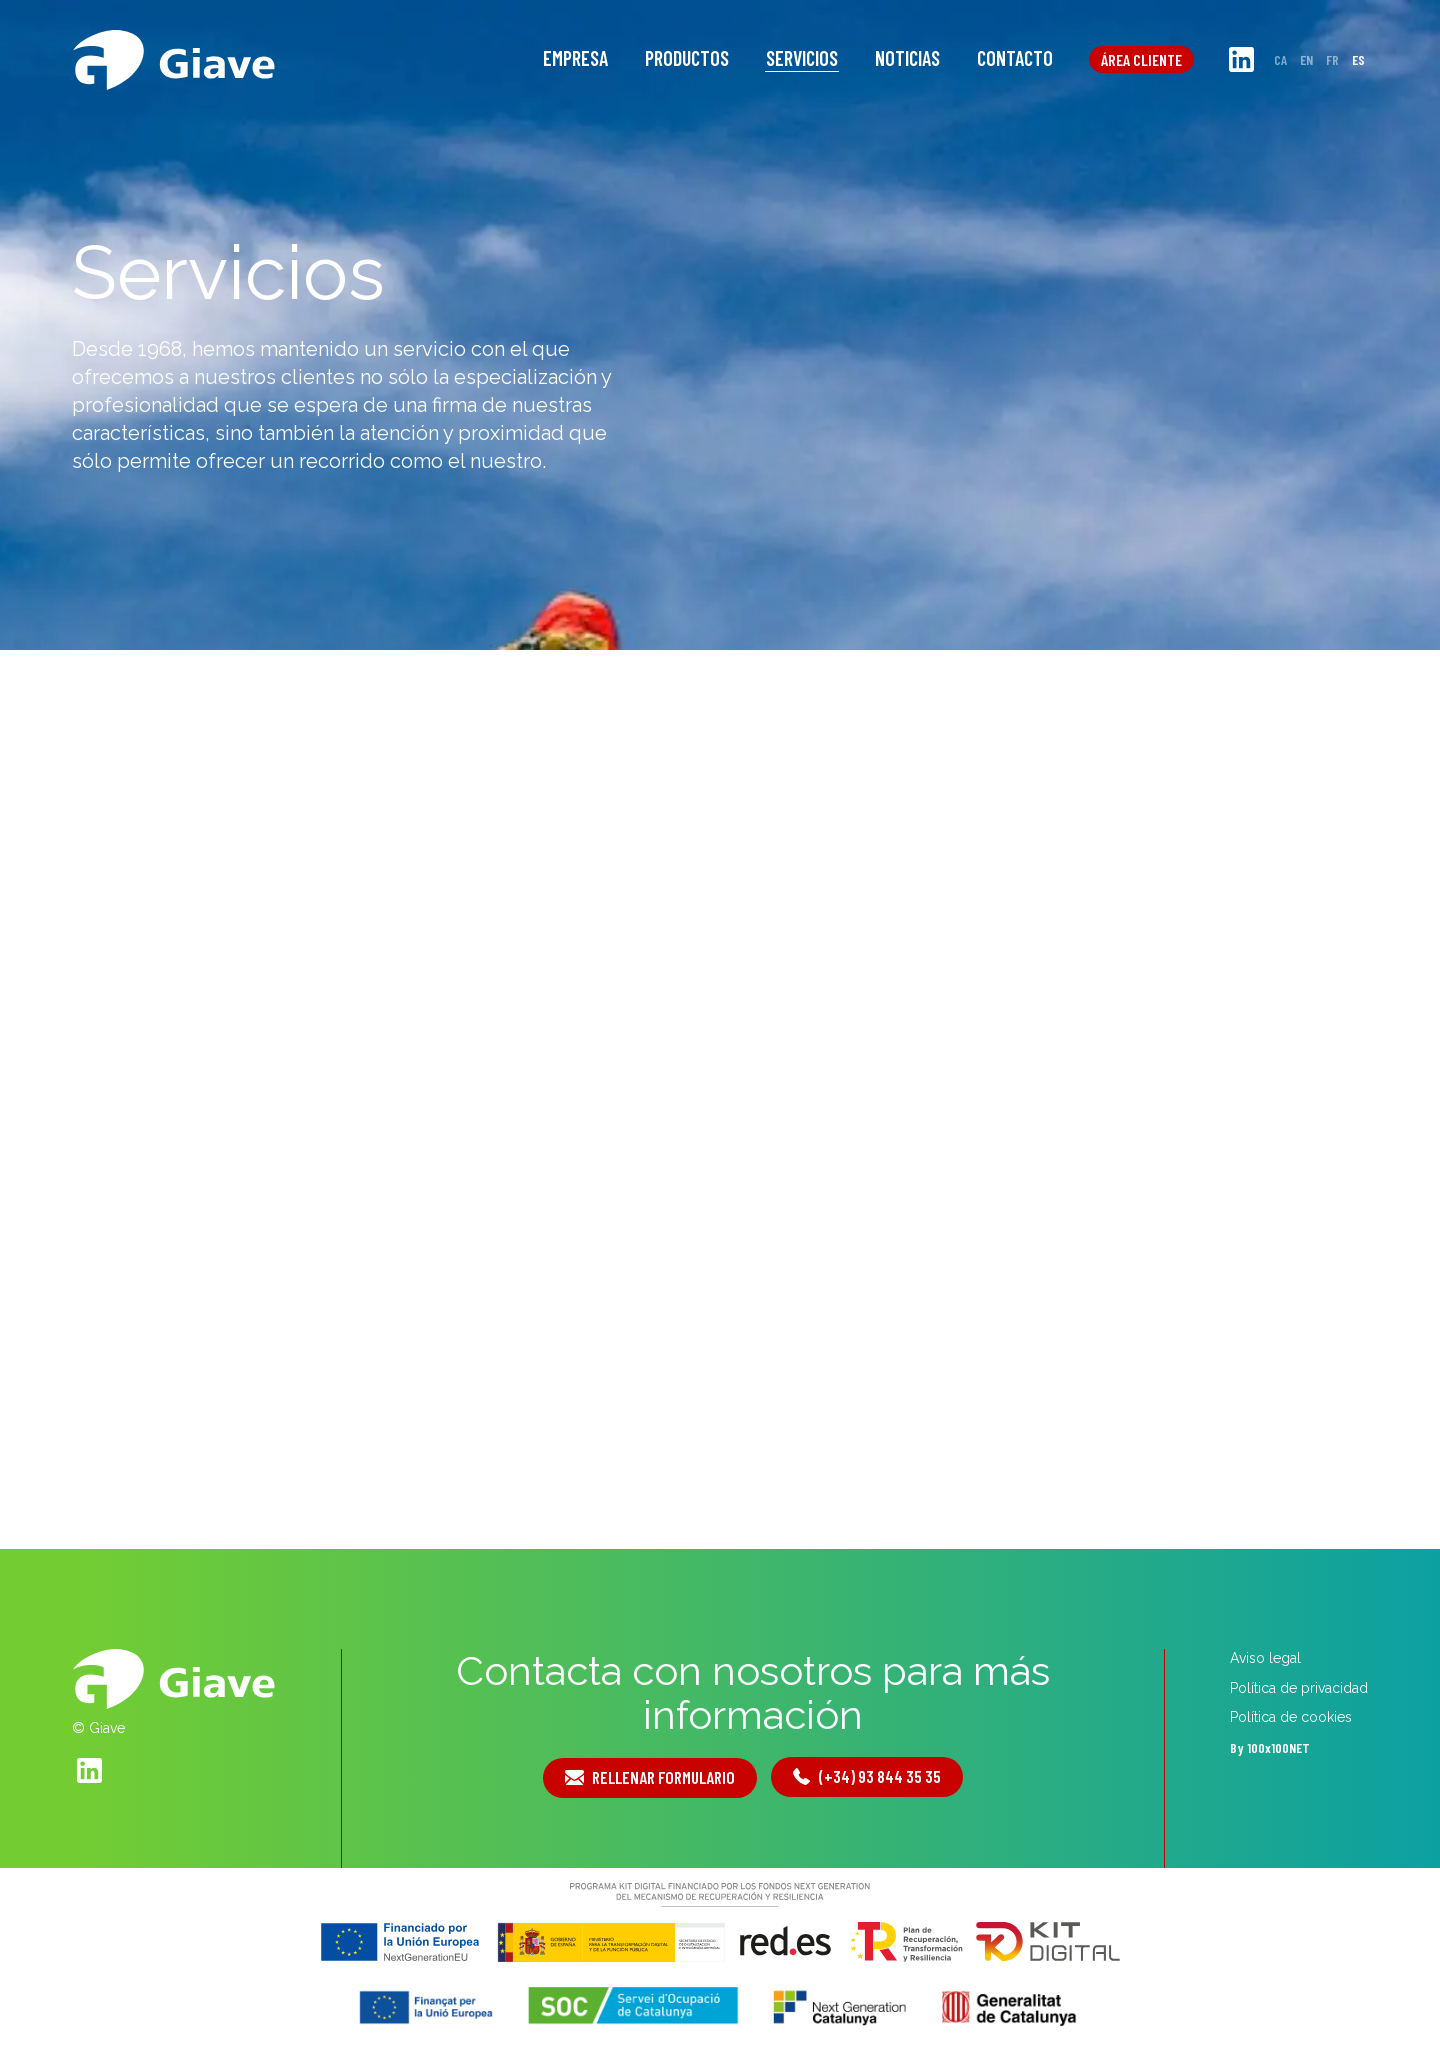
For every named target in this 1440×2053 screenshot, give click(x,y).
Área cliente (1141, 59)
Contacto (1015, 58)
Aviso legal (1265, 1658)
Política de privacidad (1299, 1688)
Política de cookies (1291, 1717)
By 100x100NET (1270, 1747)
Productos (687, 58)
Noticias (907, 58)
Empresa (575, 58)
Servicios (802, 58)
